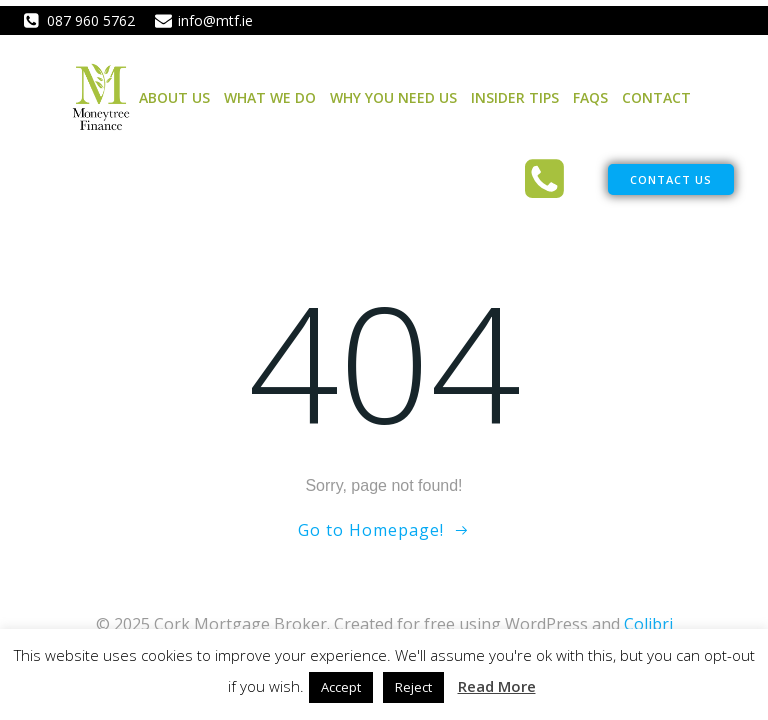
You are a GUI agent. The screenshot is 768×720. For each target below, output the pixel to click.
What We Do (270, 97)
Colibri (648, 624)
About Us (174, 97)
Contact (656, 97)
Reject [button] (413, 687)
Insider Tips (515, 97)
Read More (497, 686)
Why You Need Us (393, 97)
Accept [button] (341, 687)
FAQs (590, 97)
